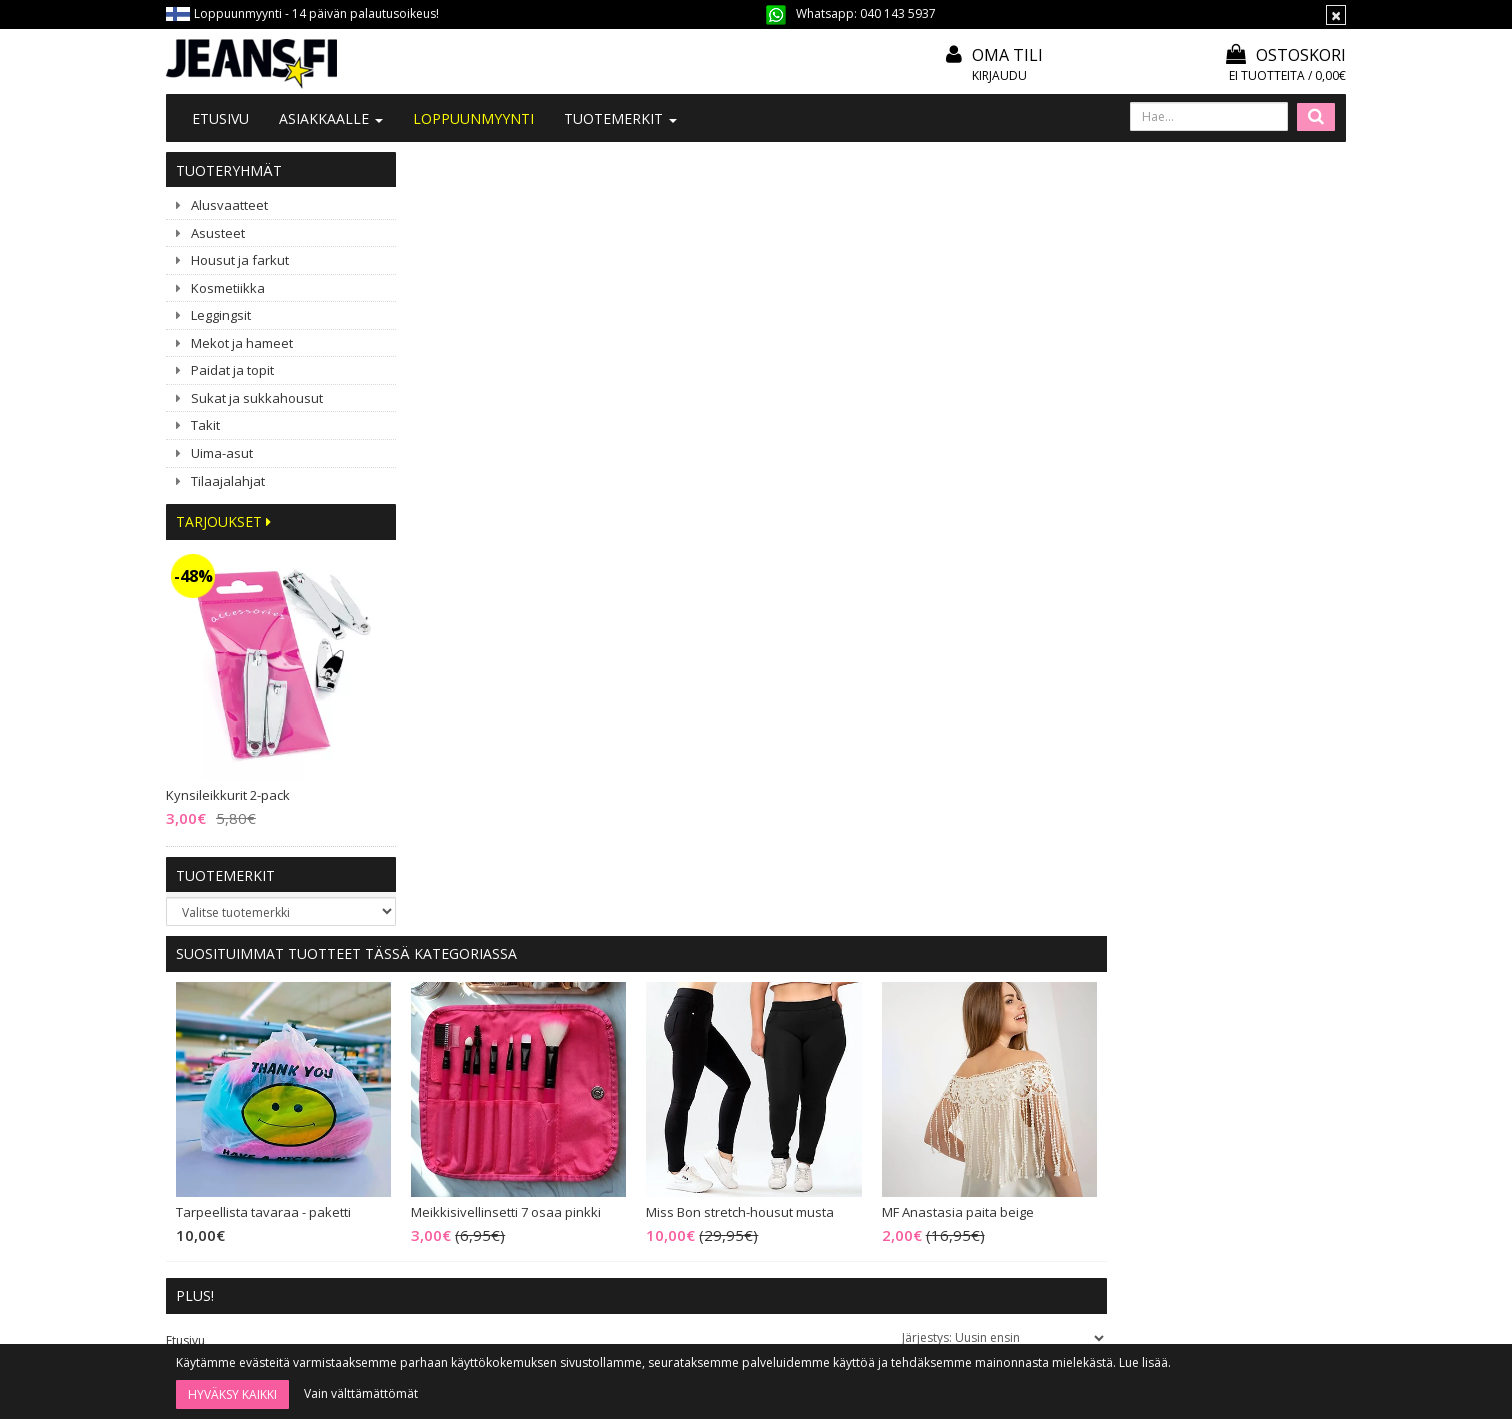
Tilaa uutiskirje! (708, 1022)
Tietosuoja (696, 1130)
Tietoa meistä (464, 1022)
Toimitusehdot (707, 1076)
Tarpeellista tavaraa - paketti (503, 429)
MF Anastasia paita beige (1197, 429)
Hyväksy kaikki (232, 1394)
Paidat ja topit (232, 370)
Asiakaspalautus (712, 1157)
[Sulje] (1336, 15)
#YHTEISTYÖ (461, 1101)
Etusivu (220, 118)
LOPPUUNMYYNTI (473, 118)
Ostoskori (1286, 55)
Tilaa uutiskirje (808, 1291)
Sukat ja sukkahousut (257, 398)
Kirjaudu (999, 75)
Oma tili (1007, 55)
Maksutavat (698, 1103)
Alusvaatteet (229, 205)
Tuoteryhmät (229, 170)
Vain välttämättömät (361, 1393)
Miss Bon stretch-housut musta (980, 429)
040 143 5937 (898, 13)
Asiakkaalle (331, 118)
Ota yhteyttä (460, 1049)
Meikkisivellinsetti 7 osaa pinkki (746, 429)
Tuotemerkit (620, 118)
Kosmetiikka (228, 288)
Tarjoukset (223, 521)
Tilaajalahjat (228, 481)
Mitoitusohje (701, 1049)
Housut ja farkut (240, 260)
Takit (205, 425)
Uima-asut (222, 453)
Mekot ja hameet (242, 343)
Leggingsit (221, 315)
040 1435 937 (268, 1168)
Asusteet (218, 233)
